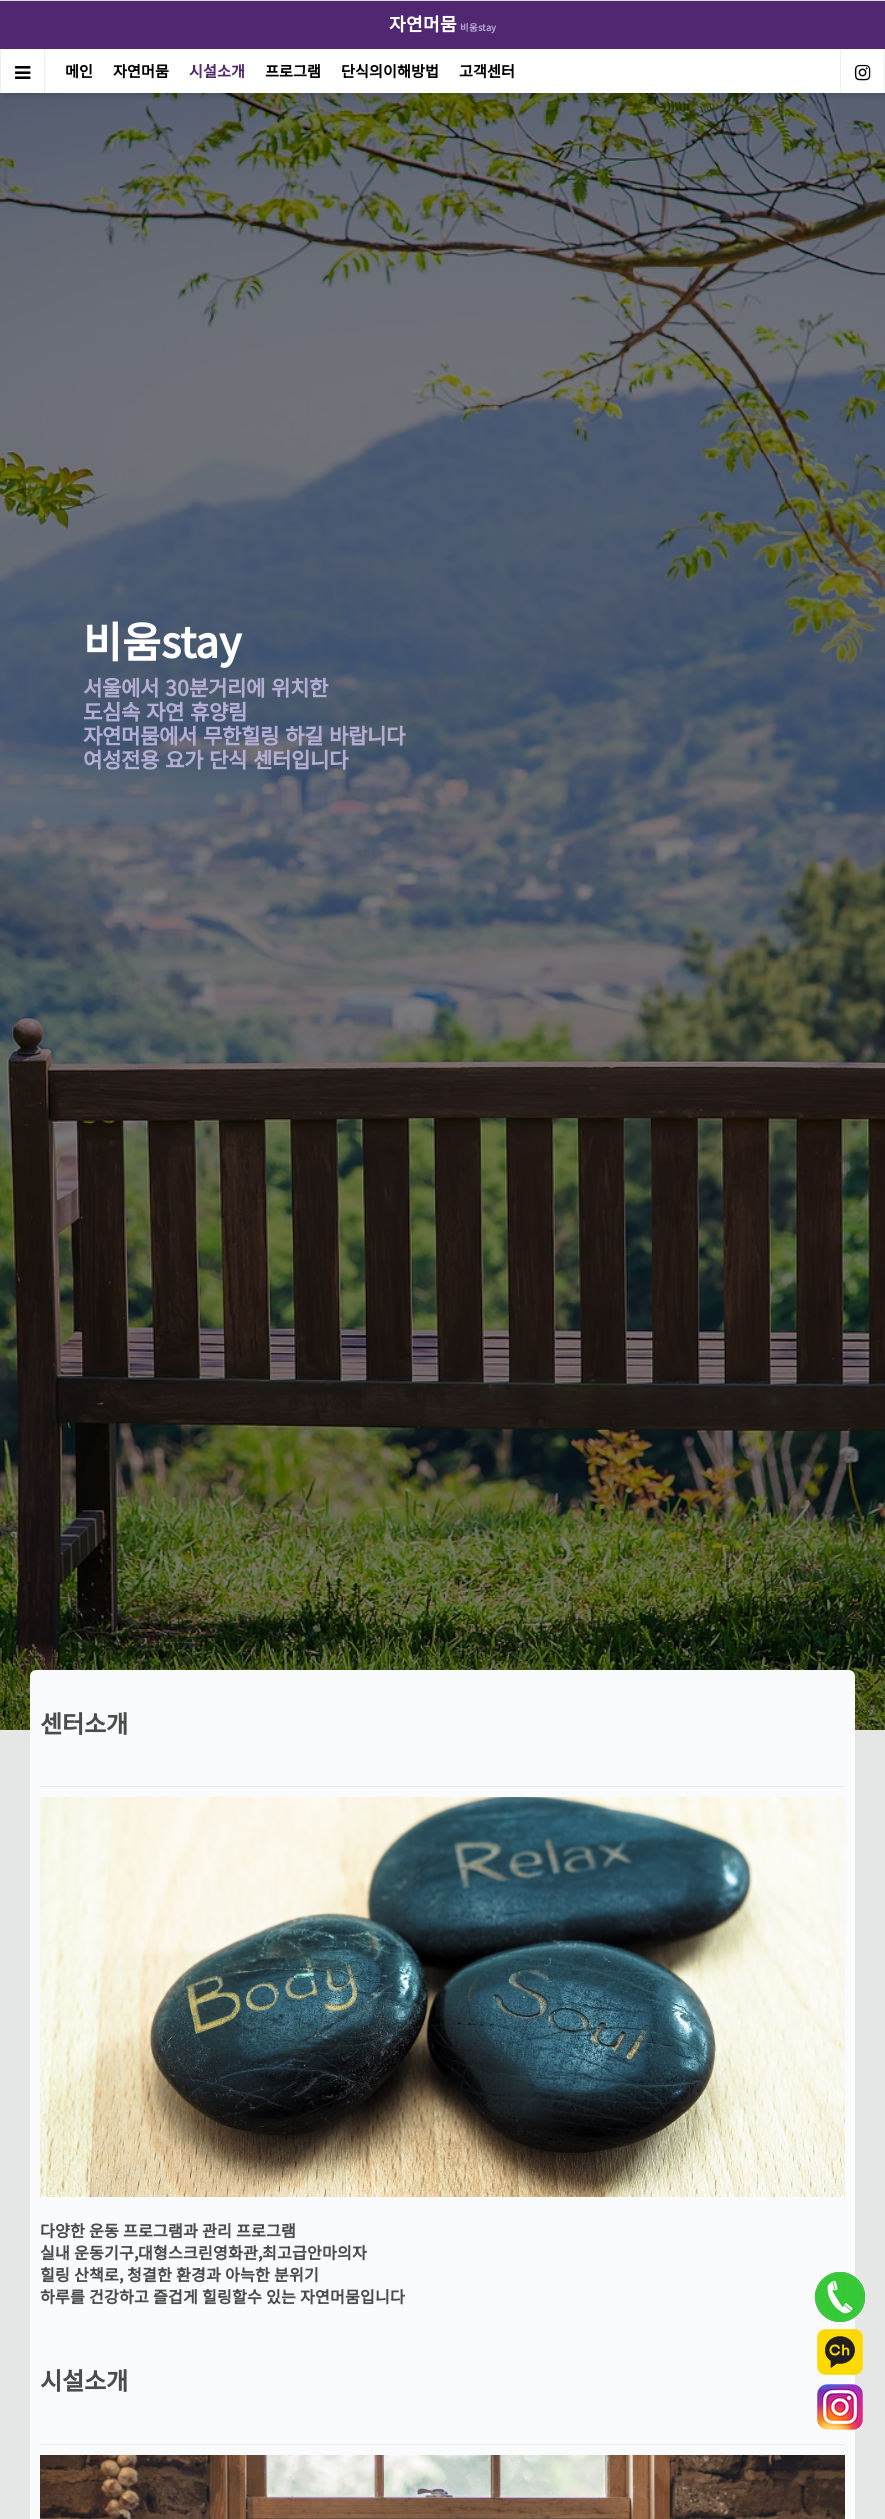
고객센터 (487, 70)
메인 (79, 70)
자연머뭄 (141, 70)
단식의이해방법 (390, 70)
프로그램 (293, 70)
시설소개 (217, 70)
